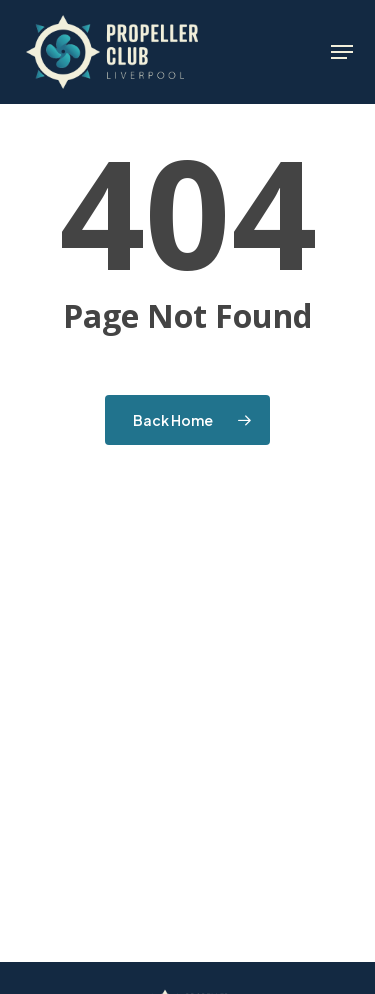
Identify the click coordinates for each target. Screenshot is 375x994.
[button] (342, 52)
